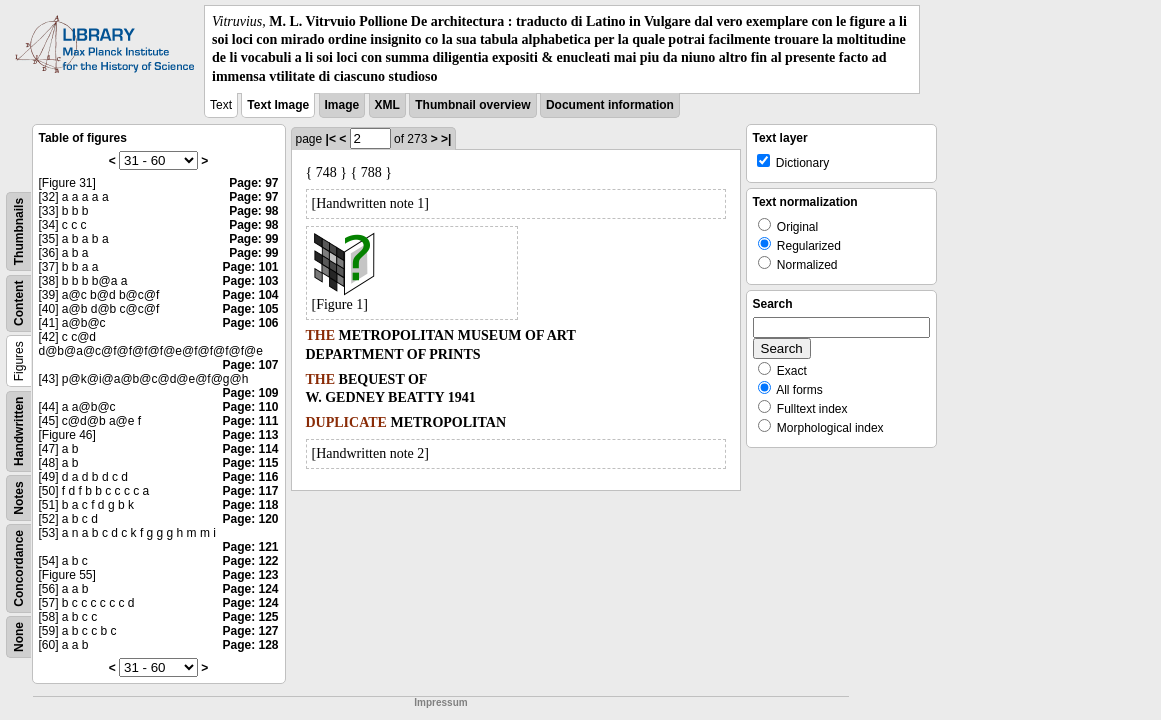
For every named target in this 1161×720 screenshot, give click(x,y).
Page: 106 (250, 323)
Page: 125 (250, 617)
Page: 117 (250, 491)
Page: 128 (250, 645)
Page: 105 (250, 309)
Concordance (19, 568)
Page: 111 (250, 421)
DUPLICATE (346, 422)
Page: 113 (250, 435)
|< (331, 139)
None (19, 637)
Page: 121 (250, 547)
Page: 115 (250, 463)
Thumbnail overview (472, 105)
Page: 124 (250, 589)
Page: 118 (250, 505)
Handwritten (19, 430)
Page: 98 (253, 211)
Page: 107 (250, 365)
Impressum (440, 702)
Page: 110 (250, 407)
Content (19, 302)
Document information (610, 105)
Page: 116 (250, 477)
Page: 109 (250, 393)
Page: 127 (250, 631)
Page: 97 (253, 183)
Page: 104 (250, 295)
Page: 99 (253, 239)
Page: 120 (250, 519)
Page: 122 (250, 561)
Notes (19, 497)
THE (321, 335)
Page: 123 (250, 575)
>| (446, 139)
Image (342, 105)
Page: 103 (250, 281)
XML (387, 105)
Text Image (278, 105)
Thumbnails (19, 231)
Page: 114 (250, 449)
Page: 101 (250, 267)
